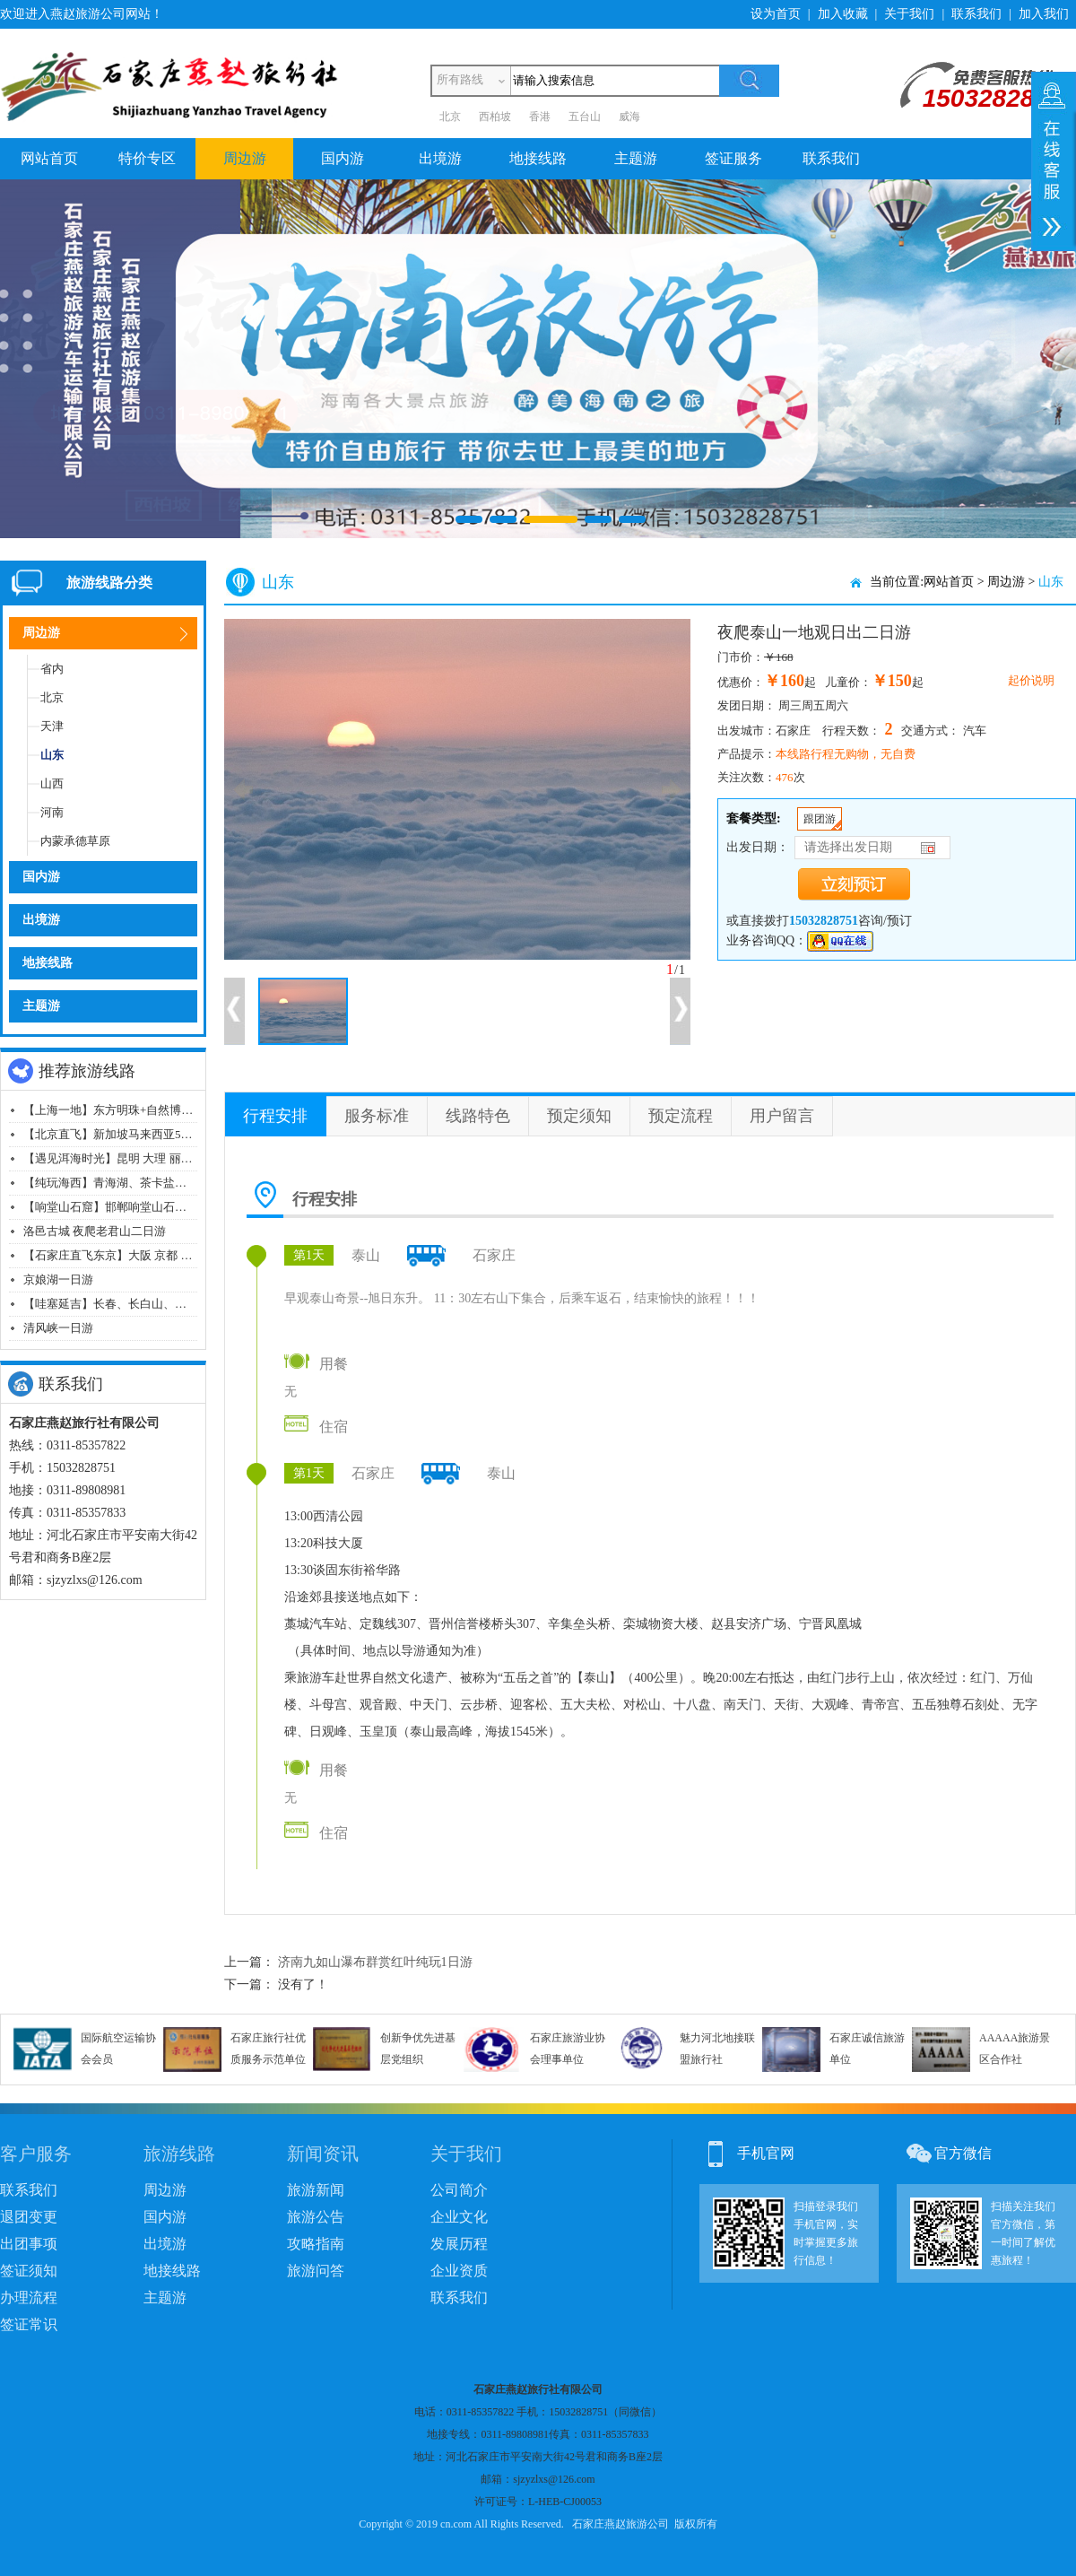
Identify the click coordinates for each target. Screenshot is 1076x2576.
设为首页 (776, 14)
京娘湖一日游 (58, 1279)
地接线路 (538, 158)
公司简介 (459, 2189)
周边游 (244, 158)
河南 (52, 812)
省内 (52, 668)
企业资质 (459, 2270)
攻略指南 (315, 2243)
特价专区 (147, 158)
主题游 (635, 158)
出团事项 (28, 2243)
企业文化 (459, 2216)
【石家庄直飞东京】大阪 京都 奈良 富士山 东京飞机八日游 (174, 1255)
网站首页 (49, 158)
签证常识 (28, 2324)
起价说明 (1031, 680)
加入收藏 (843, 14)
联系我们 (976, 14)
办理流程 (28, 2297)
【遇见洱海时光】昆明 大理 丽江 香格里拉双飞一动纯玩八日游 (185, 1158)
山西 (52, 783)
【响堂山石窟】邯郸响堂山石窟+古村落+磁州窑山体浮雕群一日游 (193, 1207)
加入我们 (1044, 14)
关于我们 (909, 14)
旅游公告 (315, 2216)
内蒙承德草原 (75, 841)
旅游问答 (315, 2270)
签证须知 (28, 2270)
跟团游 (819, 819)
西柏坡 (495, 116)
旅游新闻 (315, 2189)
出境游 (440, 158)
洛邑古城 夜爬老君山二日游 (94, 1231)
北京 (450, 116)
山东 (52, 754)
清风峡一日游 (58, 1328)
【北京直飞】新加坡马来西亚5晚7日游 (122, 1134)
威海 (629, 116)
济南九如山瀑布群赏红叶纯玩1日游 (375, 1962)
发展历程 (459, 2243)
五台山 (584, 116)
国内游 (342, 158)
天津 (52, 726)
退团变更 (28, 2216)
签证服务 (733, 158)
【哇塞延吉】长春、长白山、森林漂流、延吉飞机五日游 (169, 1303)
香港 (540, 116)
